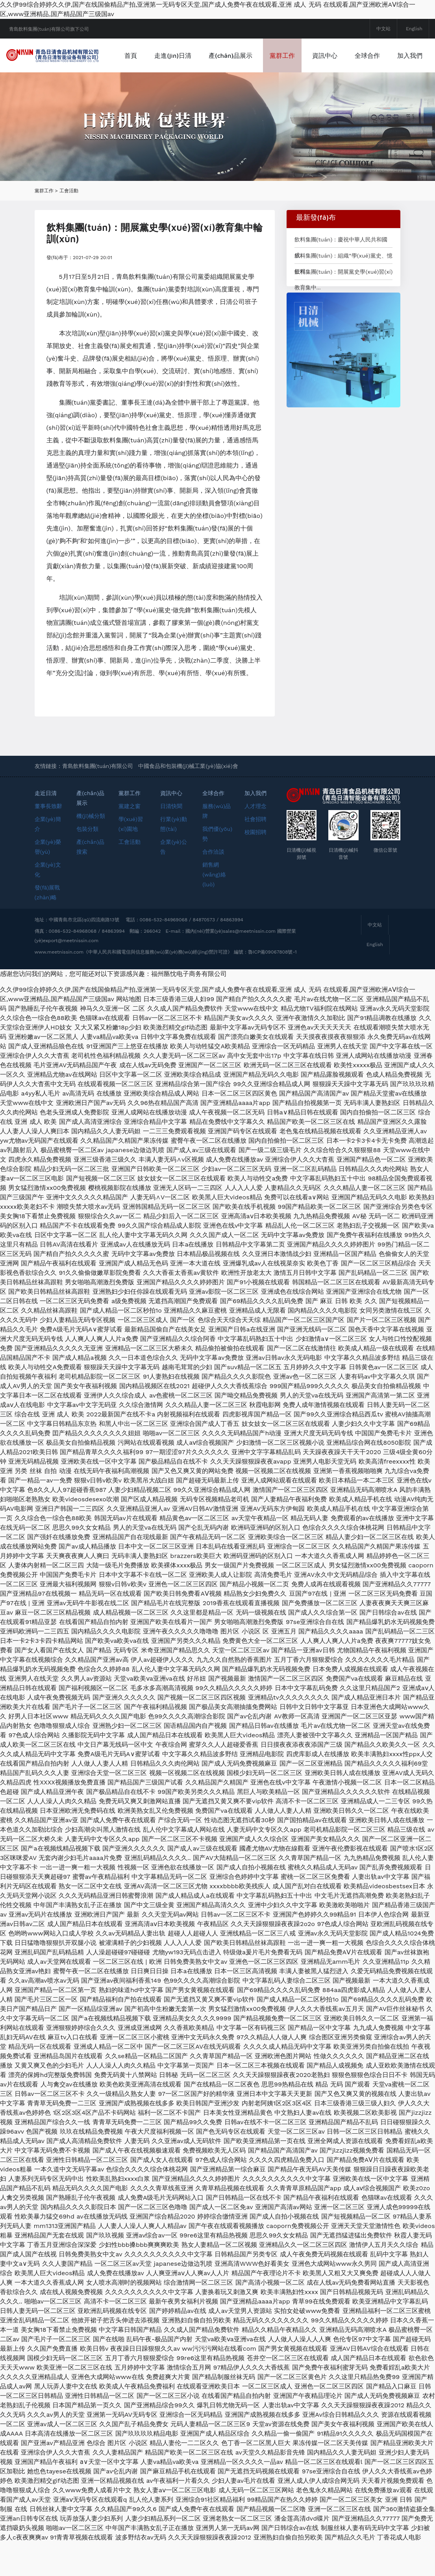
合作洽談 (213, 885)
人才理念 (255, 840)
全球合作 (406, 55)
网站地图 (128, 1033)
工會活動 (68, 224)
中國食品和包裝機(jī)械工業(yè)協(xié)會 (188, 800)
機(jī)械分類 (90, 850)
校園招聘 (255, 866)
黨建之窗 (129, 840)
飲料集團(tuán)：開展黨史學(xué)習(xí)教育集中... (343, 307)
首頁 (170, 55)
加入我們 (176, 89)
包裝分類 (87, 863)
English (414, 28)
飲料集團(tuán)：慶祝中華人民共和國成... (341, 275)
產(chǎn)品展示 (270, 55)
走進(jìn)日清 (212, 55)
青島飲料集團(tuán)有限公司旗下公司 (49, 29)
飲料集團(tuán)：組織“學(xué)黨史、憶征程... (343, 291)
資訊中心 (364, 55)
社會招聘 (255, 853)
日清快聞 (171, 840)
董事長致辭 (48, 840)
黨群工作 (321, 55)
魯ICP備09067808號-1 (272, 986)
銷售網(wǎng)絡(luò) (214, 908)
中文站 (383, 28)
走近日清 (46, 827)
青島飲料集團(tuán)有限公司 (97, 800)
